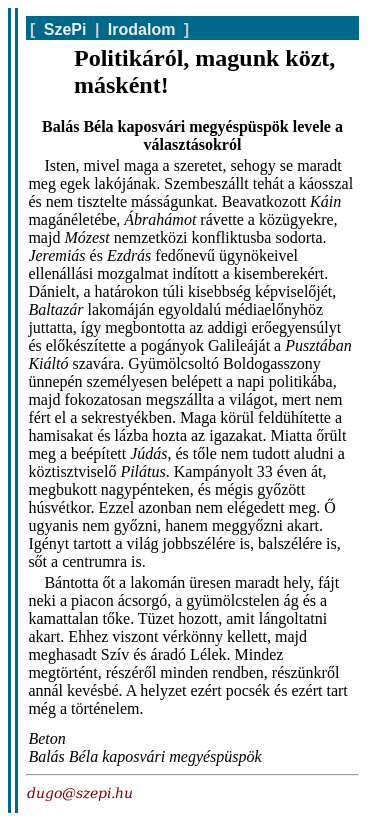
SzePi (65, 29)
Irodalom (142, 29)
